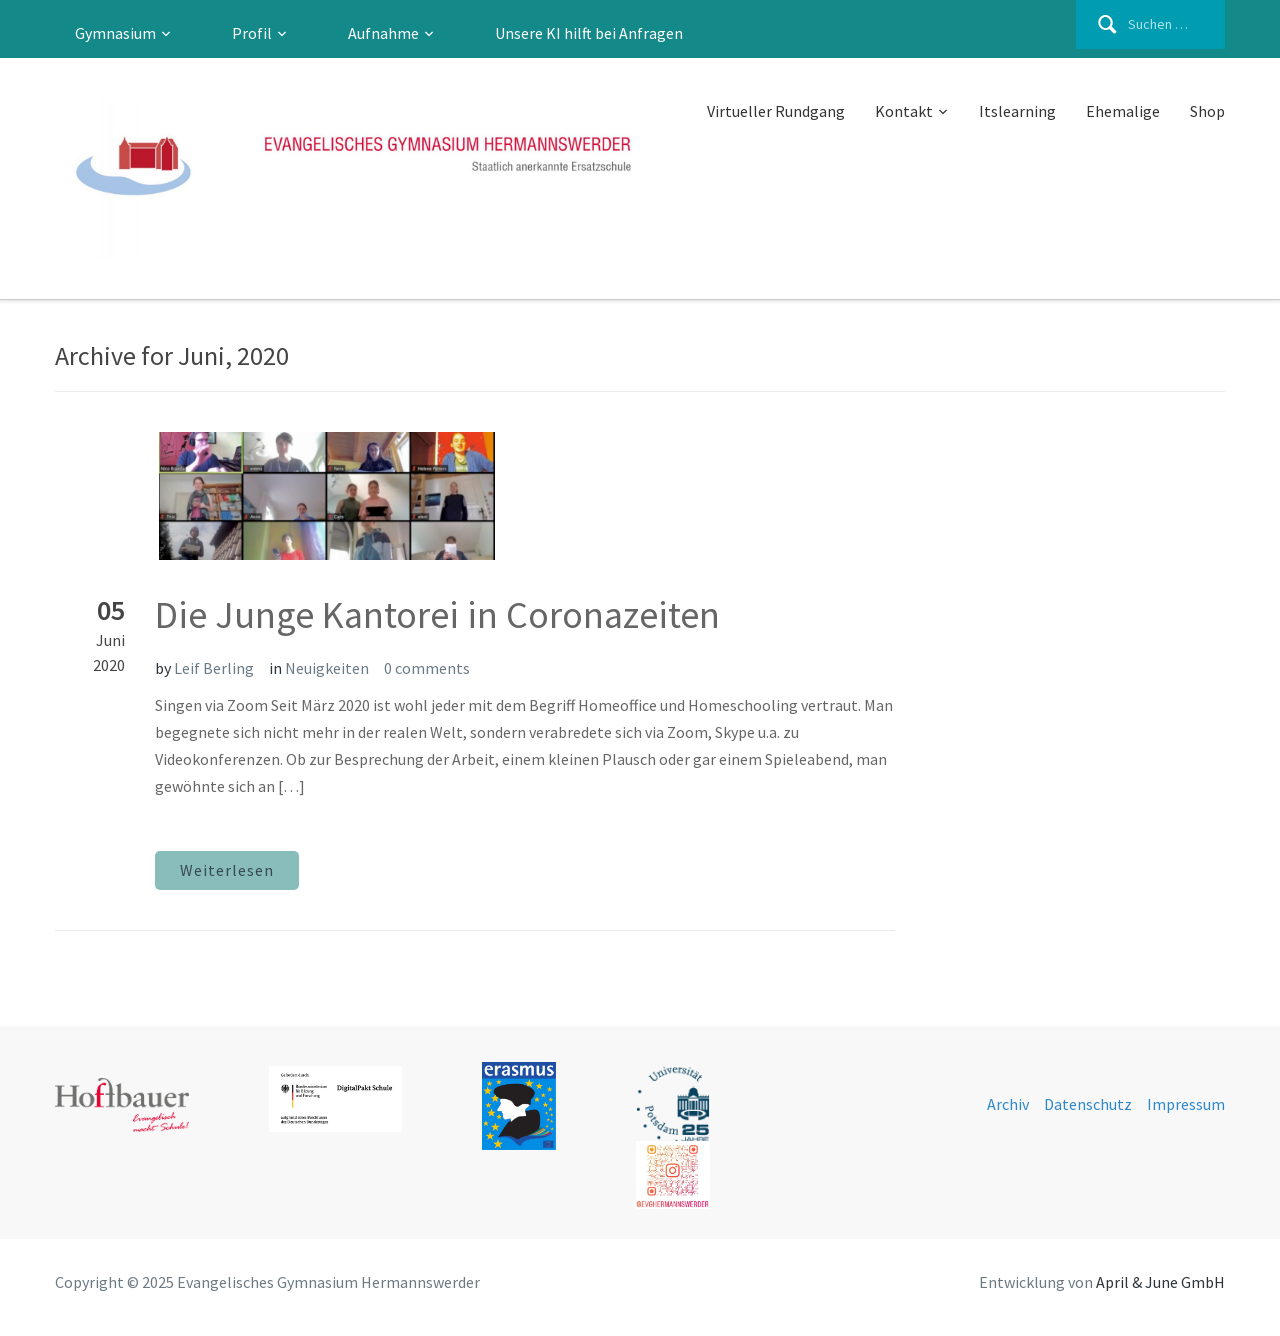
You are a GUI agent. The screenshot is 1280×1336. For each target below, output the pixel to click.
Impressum (1186, 1104)
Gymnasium (115, 33)
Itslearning (1017, 111)
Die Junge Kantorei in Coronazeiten (437, 614)
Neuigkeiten (327, 668)
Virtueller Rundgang (776, 111)
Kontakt (904, 111)
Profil (252, 33)
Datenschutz (1088, 1104)
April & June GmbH (1160, 1282)
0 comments (427, 668)
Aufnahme (383, 33)
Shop (1207, 111)
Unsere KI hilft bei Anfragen (589, 33)
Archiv (1008, 1104)
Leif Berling (214, 668)
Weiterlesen (227, 870)
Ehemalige (1123, 111)
